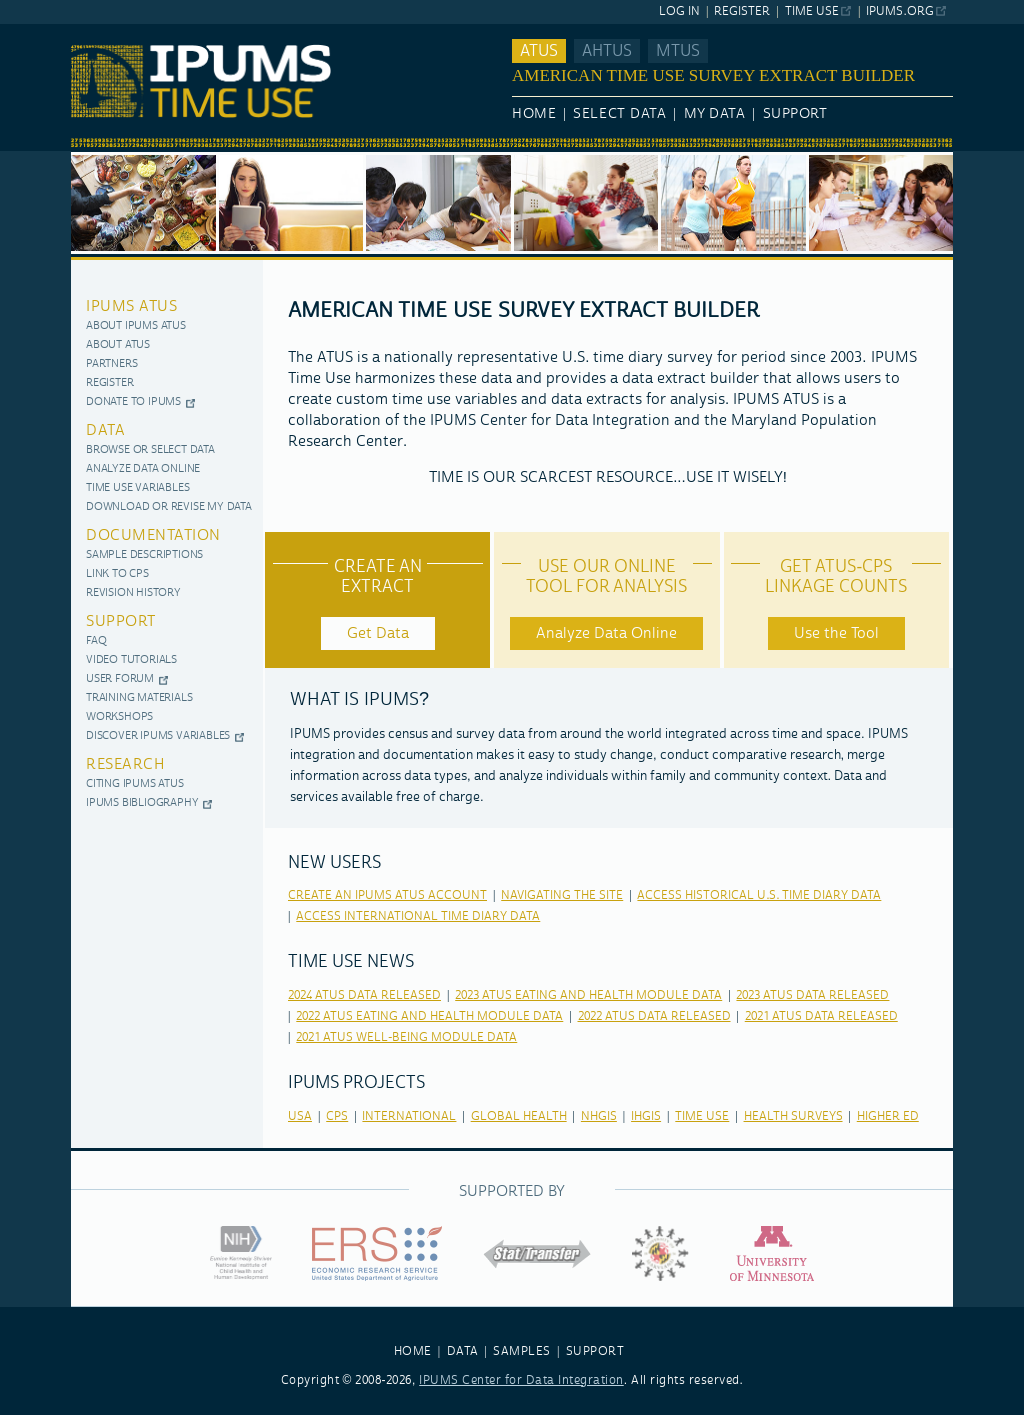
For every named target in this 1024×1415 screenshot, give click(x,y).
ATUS (539, 51)
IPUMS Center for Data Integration (521, 1380)
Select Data (619, 114)
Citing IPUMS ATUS (135, 784)
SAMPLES (522, 1351)
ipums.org (899, 11)
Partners (111, 364)
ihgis (646, 1116)
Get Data (378, 633)
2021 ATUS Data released (821, 1016)
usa (300, 1116)
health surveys (793, 1116)
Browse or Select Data (150, 450)
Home (534, 114)
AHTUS (607, 51)
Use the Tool (836, 633)
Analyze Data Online (143, 469)
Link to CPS (117, 574)
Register (742, 11)
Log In (679, 11)
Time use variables (137, 488)
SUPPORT (595, 1351)
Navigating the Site (562, 895)
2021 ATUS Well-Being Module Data (406, 1037)
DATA (463, 1351)
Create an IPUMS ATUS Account (387, 895)
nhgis (599, 1116)
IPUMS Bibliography (142, 803)
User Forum (120, 679)
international (409, 1116)
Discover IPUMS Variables (158, 736)
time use (702, 1116)
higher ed (888, 1116)
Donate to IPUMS (133, 402)
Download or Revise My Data (169, 507)
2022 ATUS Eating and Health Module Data (429, 1016)
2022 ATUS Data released (654, 1016)
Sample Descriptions (144, 555)
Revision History (133, 593)
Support (795, 114)
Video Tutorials (131, 660)
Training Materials (139, 698)
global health (519, 1116)
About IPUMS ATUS (136, 326)
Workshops (119, 717)
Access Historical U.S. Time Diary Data (759, 895)
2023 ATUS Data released (812, 995)
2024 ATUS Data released (364, 995)
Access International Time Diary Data (418, 916)
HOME (413, 1351)
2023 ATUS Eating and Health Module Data (588, 995)
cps (337, 1116)
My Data (715, 114)
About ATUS (118, 345)
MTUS (678, 51)
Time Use (812, 11)
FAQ (96, 641)
